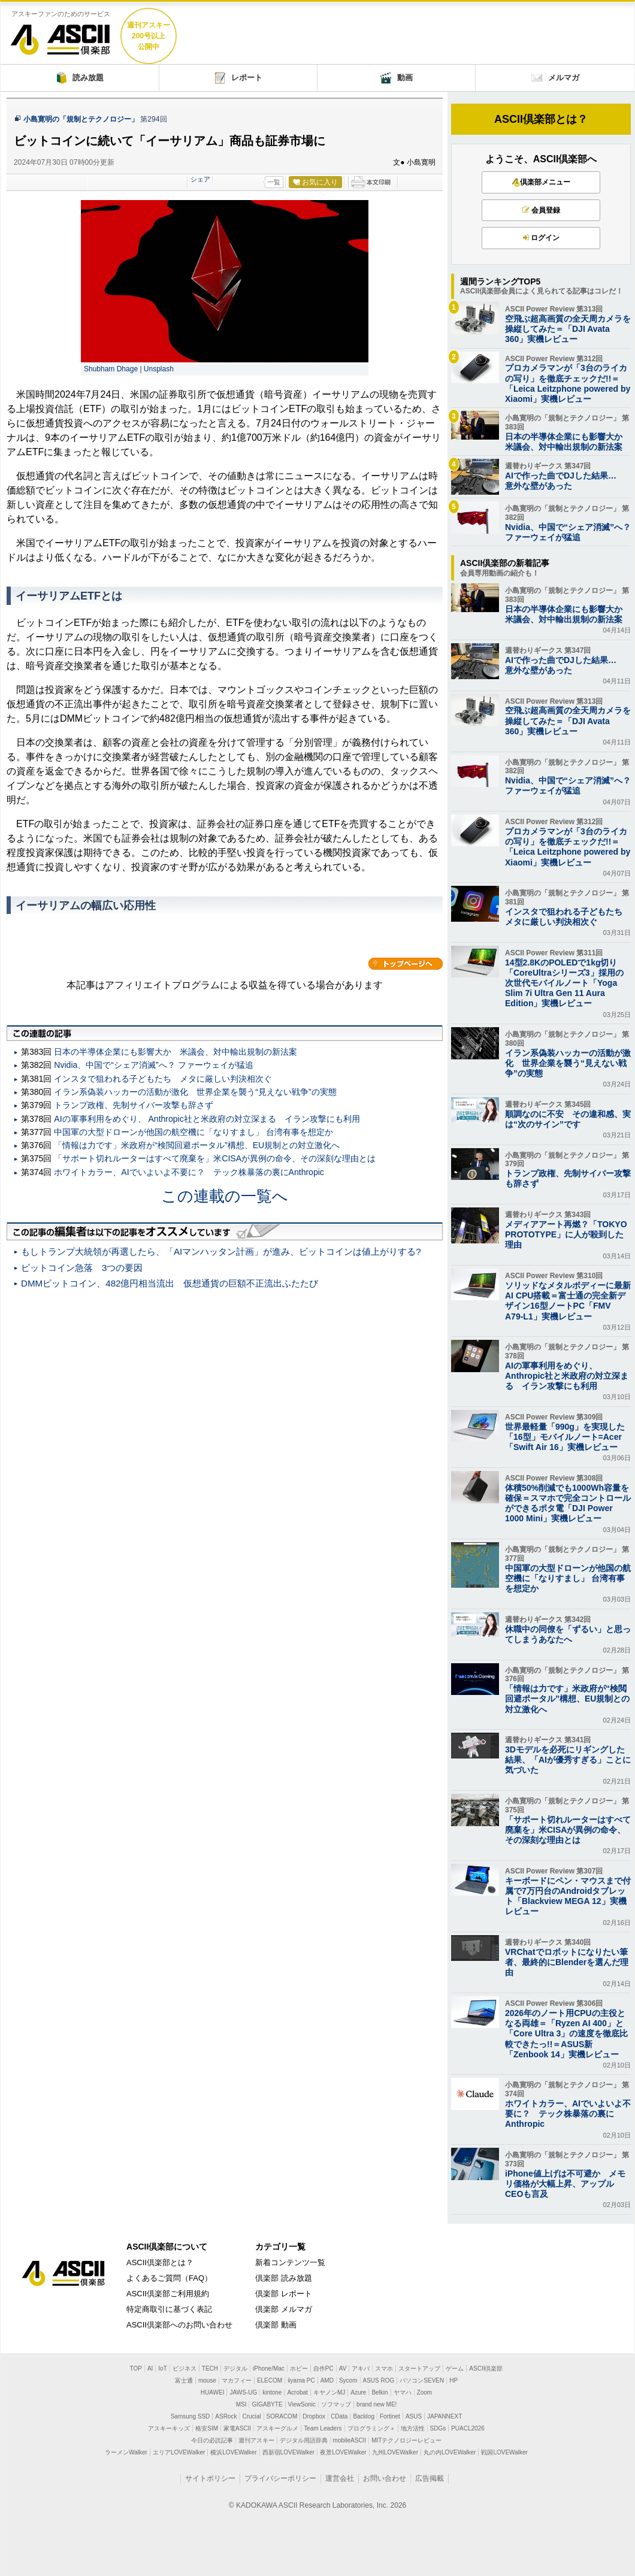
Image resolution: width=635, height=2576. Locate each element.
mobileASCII (350, 2440)
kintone (272, 2392)
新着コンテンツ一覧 (290, 2262)
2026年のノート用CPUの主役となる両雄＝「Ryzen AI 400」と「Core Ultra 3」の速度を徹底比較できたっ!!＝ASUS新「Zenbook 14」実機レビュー (566, 2033)
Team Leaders (322, 2428)
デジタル (235, 2368)
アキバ (361, 2368)
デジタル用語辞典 (304, 2440)
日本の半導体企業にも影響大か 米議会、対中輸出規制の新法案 (175, 1052)
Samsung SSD (190, 2416)
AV (343, 2368)
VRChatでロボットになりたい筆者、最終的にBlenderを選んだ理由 (566, 1962)
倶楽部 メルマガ (283, 2309)
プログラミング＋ (371, 2428)
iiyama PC (301, 2380)
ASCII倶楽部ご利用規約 (167, 2293)
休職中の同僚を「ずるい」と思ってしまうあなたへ (568, 1634)
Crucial (251, 2416)
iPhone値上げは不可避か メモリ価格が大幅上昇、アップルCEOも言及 (565, 2184)
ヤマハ (403, 2392)
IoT (162, 2368)
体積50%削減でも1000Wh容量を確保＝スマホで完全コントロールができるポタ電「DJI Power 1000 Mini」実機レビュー (568, 1503)
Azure (358, 2392)
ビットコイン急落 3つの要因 (82, 1268)
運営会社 (339, 2478)
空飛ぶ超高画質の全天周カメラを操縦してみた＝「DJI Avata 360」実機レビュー (568, 329)
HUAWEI (213, 2392)
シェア (200, 179)
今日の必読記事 (212, 2440)
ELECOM (269, 2380)
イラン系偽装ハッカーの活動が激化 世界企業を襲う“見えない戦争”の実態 (195, 1092)
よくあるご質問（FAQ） (169, 2278)
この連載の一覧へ (224, 1196)
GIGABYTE (267, 2404)
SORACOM (282, 2416)
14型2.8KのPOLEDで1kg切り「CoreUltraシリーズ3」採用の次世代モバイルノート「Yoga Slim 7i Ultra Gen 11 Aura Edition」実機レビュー (564, 983)
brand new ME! (376, 2404)
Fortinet (390, 2416)
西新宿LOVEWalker (288, 2452)
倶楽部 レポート (283, 2293)
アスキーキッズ (169, 2428)
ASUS (414, 2416)
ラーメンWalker (126, 2452)
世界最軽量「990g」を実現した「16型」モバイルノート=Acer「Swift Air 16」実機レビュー (565, 1437)
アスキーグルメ (277, 2428)
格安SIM (206, 2428)
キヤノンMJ (329, 2392)
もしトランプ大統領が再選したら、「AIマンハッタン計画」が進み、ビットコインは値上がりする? (221, 1251)
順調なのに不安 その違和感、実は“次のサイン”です (568, 1119)
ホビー (299, 2368)
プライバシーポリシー (280, 2478)
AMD (327, 2380)
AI (150, 2368)
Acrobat (297, 2392)
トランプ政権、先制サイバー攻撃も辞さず (133, 1105)
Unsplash (159, 369)
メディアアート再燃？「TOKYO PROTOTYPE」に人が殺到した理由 (566, 1234)
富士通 (184, 2380)
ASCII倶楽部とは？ (541, 119)
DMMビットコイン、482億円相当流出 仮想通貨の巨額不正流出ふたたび (169, 1283)
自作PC (323, 2368)
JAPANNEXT (444, 2416)
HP (453, 2380)
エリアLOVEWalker (179, 2452)
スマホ (384, 2368)
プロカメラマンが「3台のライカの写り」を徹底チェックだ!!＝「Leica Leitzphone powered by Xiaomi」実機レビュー (567, 383)
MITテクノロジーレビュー (406, 2440)
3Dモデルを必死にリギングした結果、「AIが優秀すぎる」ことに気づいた (568, 1760)
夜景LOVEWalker (343, 2452)
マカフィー (237, 2380)
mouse (207, 2380)
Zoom (425, 2392)
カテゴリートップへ (405, 964)
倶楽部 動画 (276, 2324)
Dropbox (314, 2416)
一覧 (273, 182)
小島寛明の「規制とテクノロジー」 (80, 119)
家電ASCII (237, 2428)
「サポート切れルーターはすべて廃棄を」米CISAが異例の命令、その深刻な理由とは (215, 1158)
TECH (210, 2368)
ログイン (541, 238)
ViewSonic (302, 2404)
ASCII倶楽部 (60, 35)
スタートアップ (419, 2368)
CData (339, 2416)
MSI (241, 2404)
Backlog (363, 2416)
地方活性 (413, 2428)
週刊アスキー (256, 2440)
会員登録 (541, 210)
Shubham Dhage (114, 369)
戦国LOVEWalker (504, 2452)
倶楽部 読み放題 (283, 2278)
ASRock (226, 2416)
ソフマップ (336, 2404)
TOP (136, 2368)
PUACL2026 (468, 2428)
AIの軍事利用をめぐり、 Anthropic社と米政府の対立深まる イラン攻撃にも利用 (206, 1119)
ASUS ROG (379, 2380)
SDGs (438, 2428)
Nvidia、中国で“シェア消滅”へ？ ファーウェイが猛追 (153, 1065)
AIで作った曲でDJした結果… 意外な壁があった (565, 481)
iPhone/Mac (269, 2368)
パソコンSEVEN (422, 2380)
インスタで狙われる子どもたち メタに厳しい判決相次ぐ (163, 1078)
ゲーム (455, 2368)
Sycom (348, 2380)
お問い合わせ (384, 2478)
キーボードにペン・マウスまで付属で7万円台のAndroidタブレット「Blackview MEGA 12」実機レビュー (568, 1896)
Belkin (379, 2392)
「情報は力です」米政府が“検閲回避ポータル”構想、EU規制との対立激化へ (197, 1145)
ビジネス (184, 2368)
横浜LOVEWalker (233, 2452)
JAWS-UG (243, 2392)
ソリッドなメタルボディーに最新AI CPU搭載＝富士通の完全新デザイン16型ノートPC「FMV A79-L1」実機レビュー (568, 1301)
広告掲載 (429, 2478)
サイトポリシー (210, 2478)
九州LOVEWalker (395, 2452)
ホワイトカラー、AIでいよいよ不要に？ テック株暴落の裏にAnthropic (189, 1172)
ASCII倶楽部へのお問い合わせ (179, 2324)
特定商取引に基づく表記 (169, 2309)
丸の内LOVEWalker (450, 2452)
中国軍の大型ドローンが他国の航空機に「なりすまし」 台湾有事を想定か (193, 1132)
